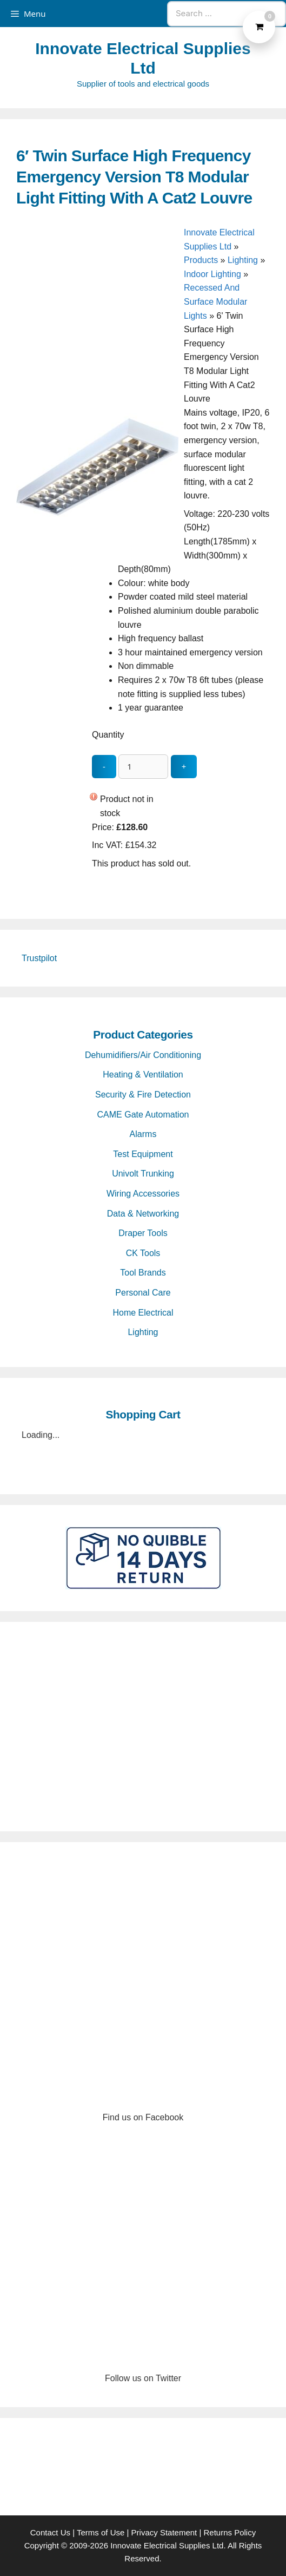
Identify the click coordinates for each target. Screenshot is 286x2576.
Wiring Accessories (143, 1193)
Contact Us (50, 2532)
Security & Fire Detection (143, 1094)
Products (201, 260)
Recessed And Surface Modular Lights (215, 301)
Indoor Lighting (212, 274)
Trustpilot (39, 958)
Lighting (243, 260)
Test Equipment (142, 1154)
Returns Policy (230, 2532)
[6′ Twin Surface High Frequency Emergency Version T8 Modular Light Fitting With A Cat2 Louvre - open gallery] (97, 546)
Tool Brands (143, 1272)
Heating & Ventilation (143, 1074)
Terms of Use (100, 2532)
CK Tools (143, 1253)
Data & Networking (143, 1213)
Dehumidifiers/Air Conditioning (143, 1055)
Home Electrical (142, 1312)
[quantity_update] (143, 766)
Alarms (143, 1134)
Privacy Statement (164, 2532)
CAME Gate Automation (143, 1114)
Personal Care (142, 1292)
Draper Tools (142, 1233)
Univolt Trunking (143, 1173)
